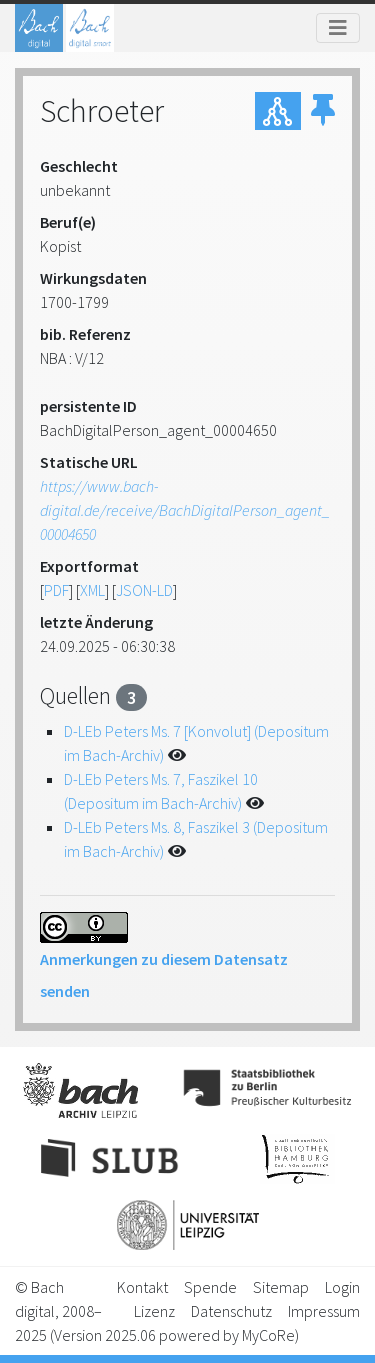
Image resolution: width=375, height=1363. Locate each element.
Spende (210, 1287)
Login (342, 1287)
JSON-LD (144, 590)
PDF (56, 590)
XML (92, 590)
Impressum (324, 1311)
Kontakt (142, 1287)
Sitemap (281, 1287)
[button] (323, 111)
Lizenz (154, 1311)
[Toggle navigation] (338, 28)
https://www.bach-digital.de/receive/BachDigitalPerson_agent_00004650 (185, 510)
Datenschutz (231, 1311)
